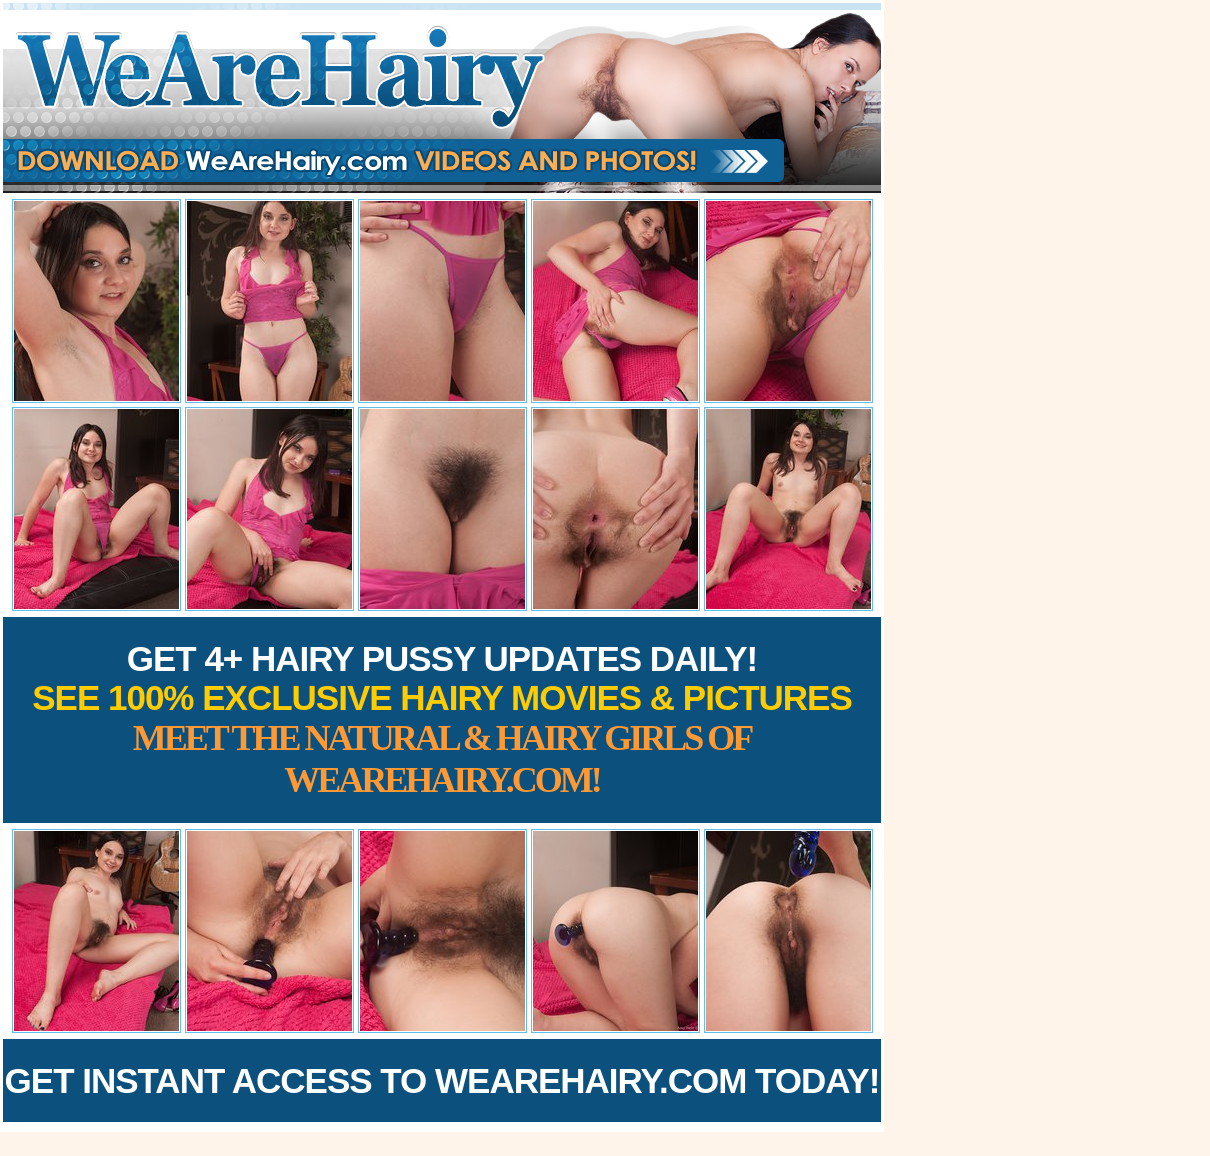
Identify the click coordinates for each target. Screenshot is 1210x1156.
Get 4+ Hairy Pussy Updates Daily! (442, 719)
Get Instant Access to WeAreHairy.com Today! (442, 1080)
